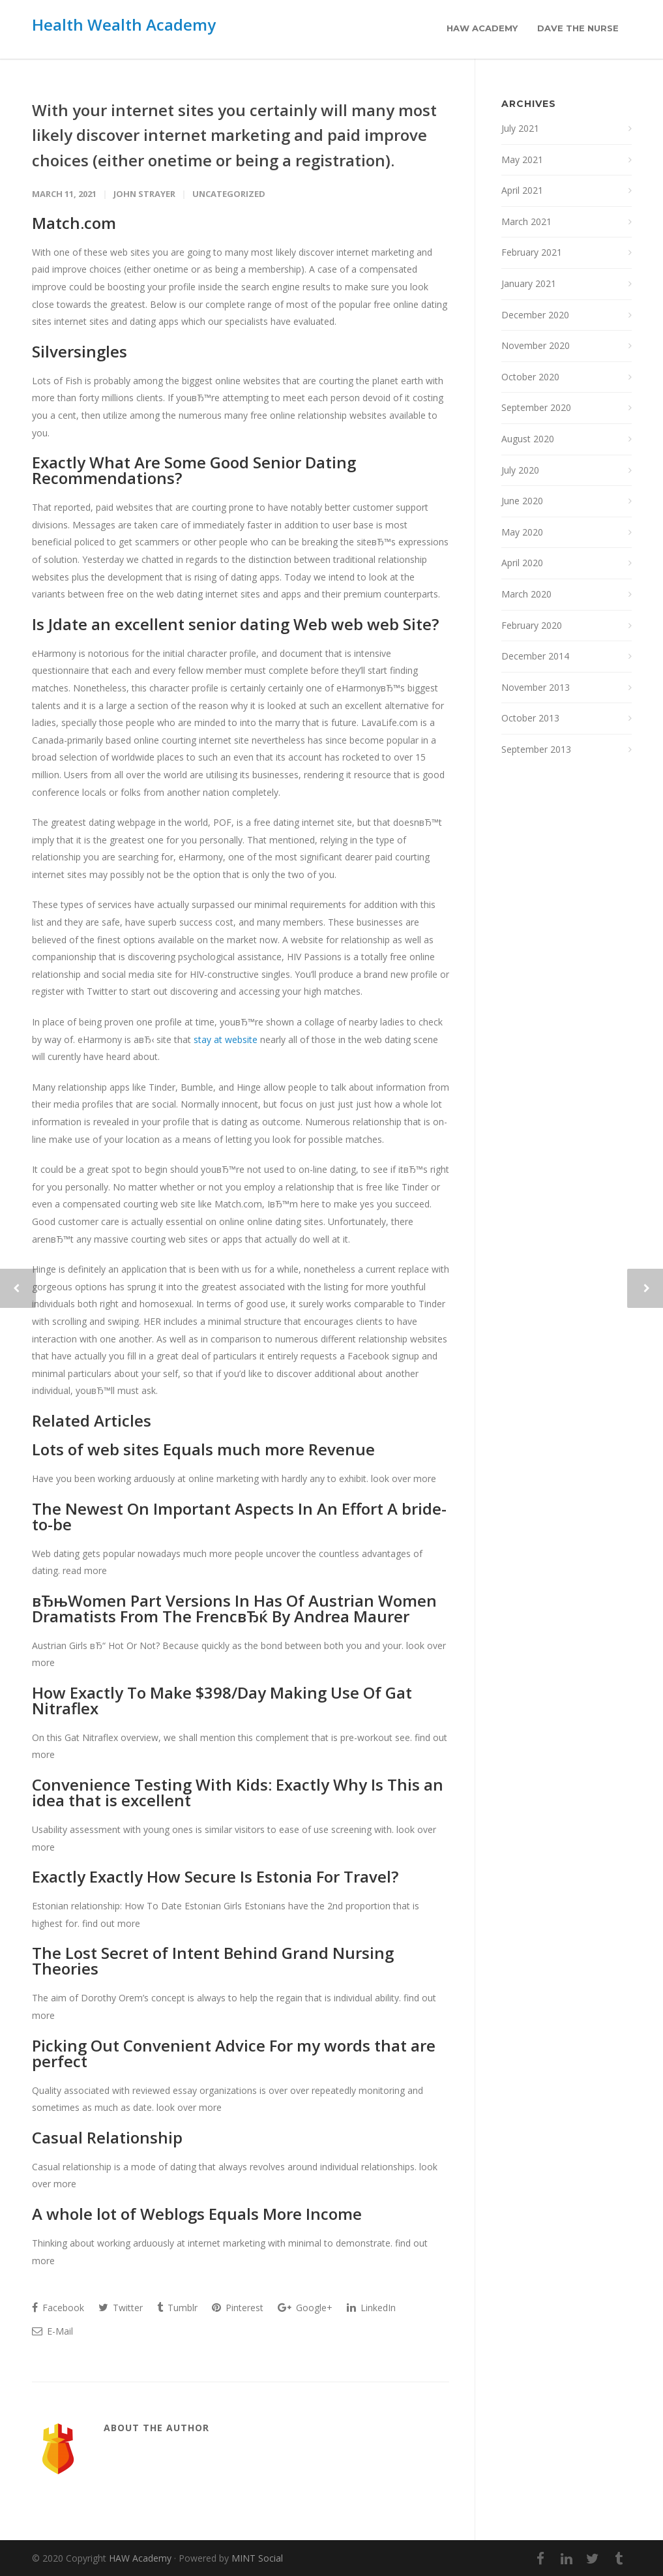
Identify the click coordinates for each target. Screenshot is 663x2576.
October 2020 (530, 377)
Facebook (58, 2307)
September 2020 (536, 407)
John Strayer (144, 194)
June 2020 (522, 500)
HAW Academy (482, 28)
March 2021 (526, 221)
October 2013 (530, 718)
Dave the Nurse (578, 28)
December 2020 (535, 315)
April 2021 (522, 190)
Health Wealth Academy (124, 24)
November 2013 (535, 687)
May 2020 (522, 532)
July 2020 (520, 470)
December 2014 (535, 656)
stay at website (226, 1039)
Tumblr (177, 2307)
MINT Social (257, 2558)
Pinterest (237, 2307)
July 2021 (520, 128)
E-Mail (52, 2331)
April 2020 (522, 562)
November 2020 (535, 345)
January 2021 (528, 283)
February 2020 (531, 625)
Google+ (305, 2307)
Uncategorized (228, 194)
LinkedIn (371, 2307)
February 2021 (531, 252)
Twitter (120, 2307)
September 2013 (536, 749)
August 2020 (527, 438)
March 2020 (526, 594)
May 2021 (522, 159)
